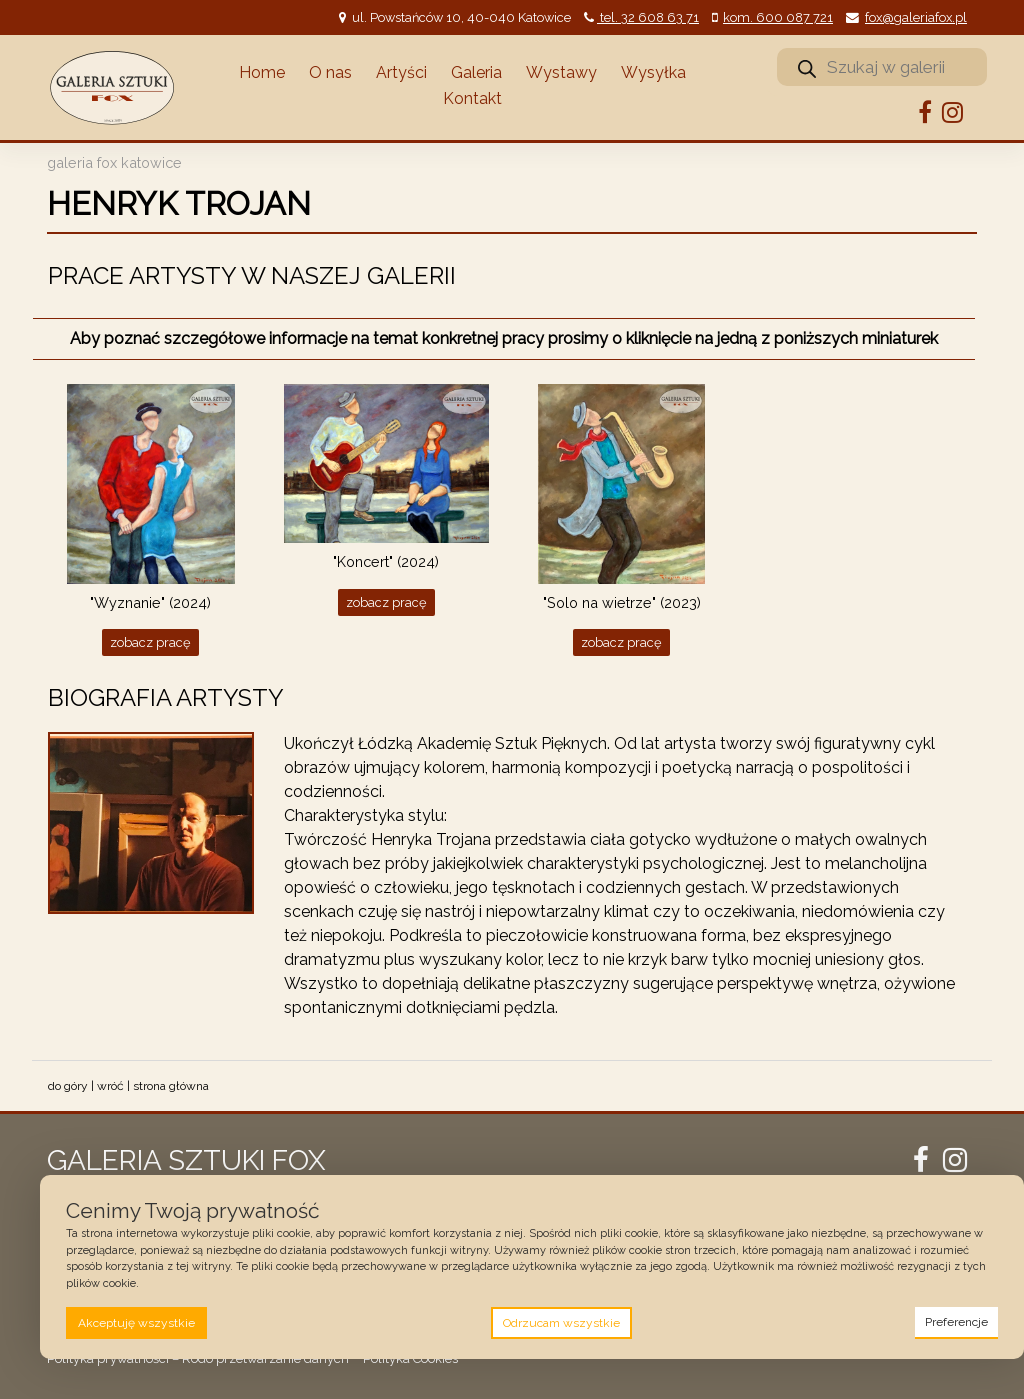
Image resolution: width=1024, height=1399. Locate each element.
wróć (110, 1086)
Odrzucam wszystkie (561, 1323)
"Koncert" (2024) (386, 561)
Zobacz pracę (150, 642)
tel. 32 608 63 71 (648, 17)
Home (262, 72)
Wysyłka (653, 72)
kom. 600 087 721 (778, 17)
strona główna (171, 1086)
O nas (330, 72)
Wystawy (561, 72)
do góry (68, 1086)
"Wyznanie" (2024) (150, 602)
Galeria (476, 72)
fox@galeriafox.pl (916, 17)
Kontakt (472, 98)
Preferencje (956, 1322)
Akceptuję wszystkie (136, 1323)
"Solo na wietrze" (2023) (622, 602)
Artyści (401, 72)
